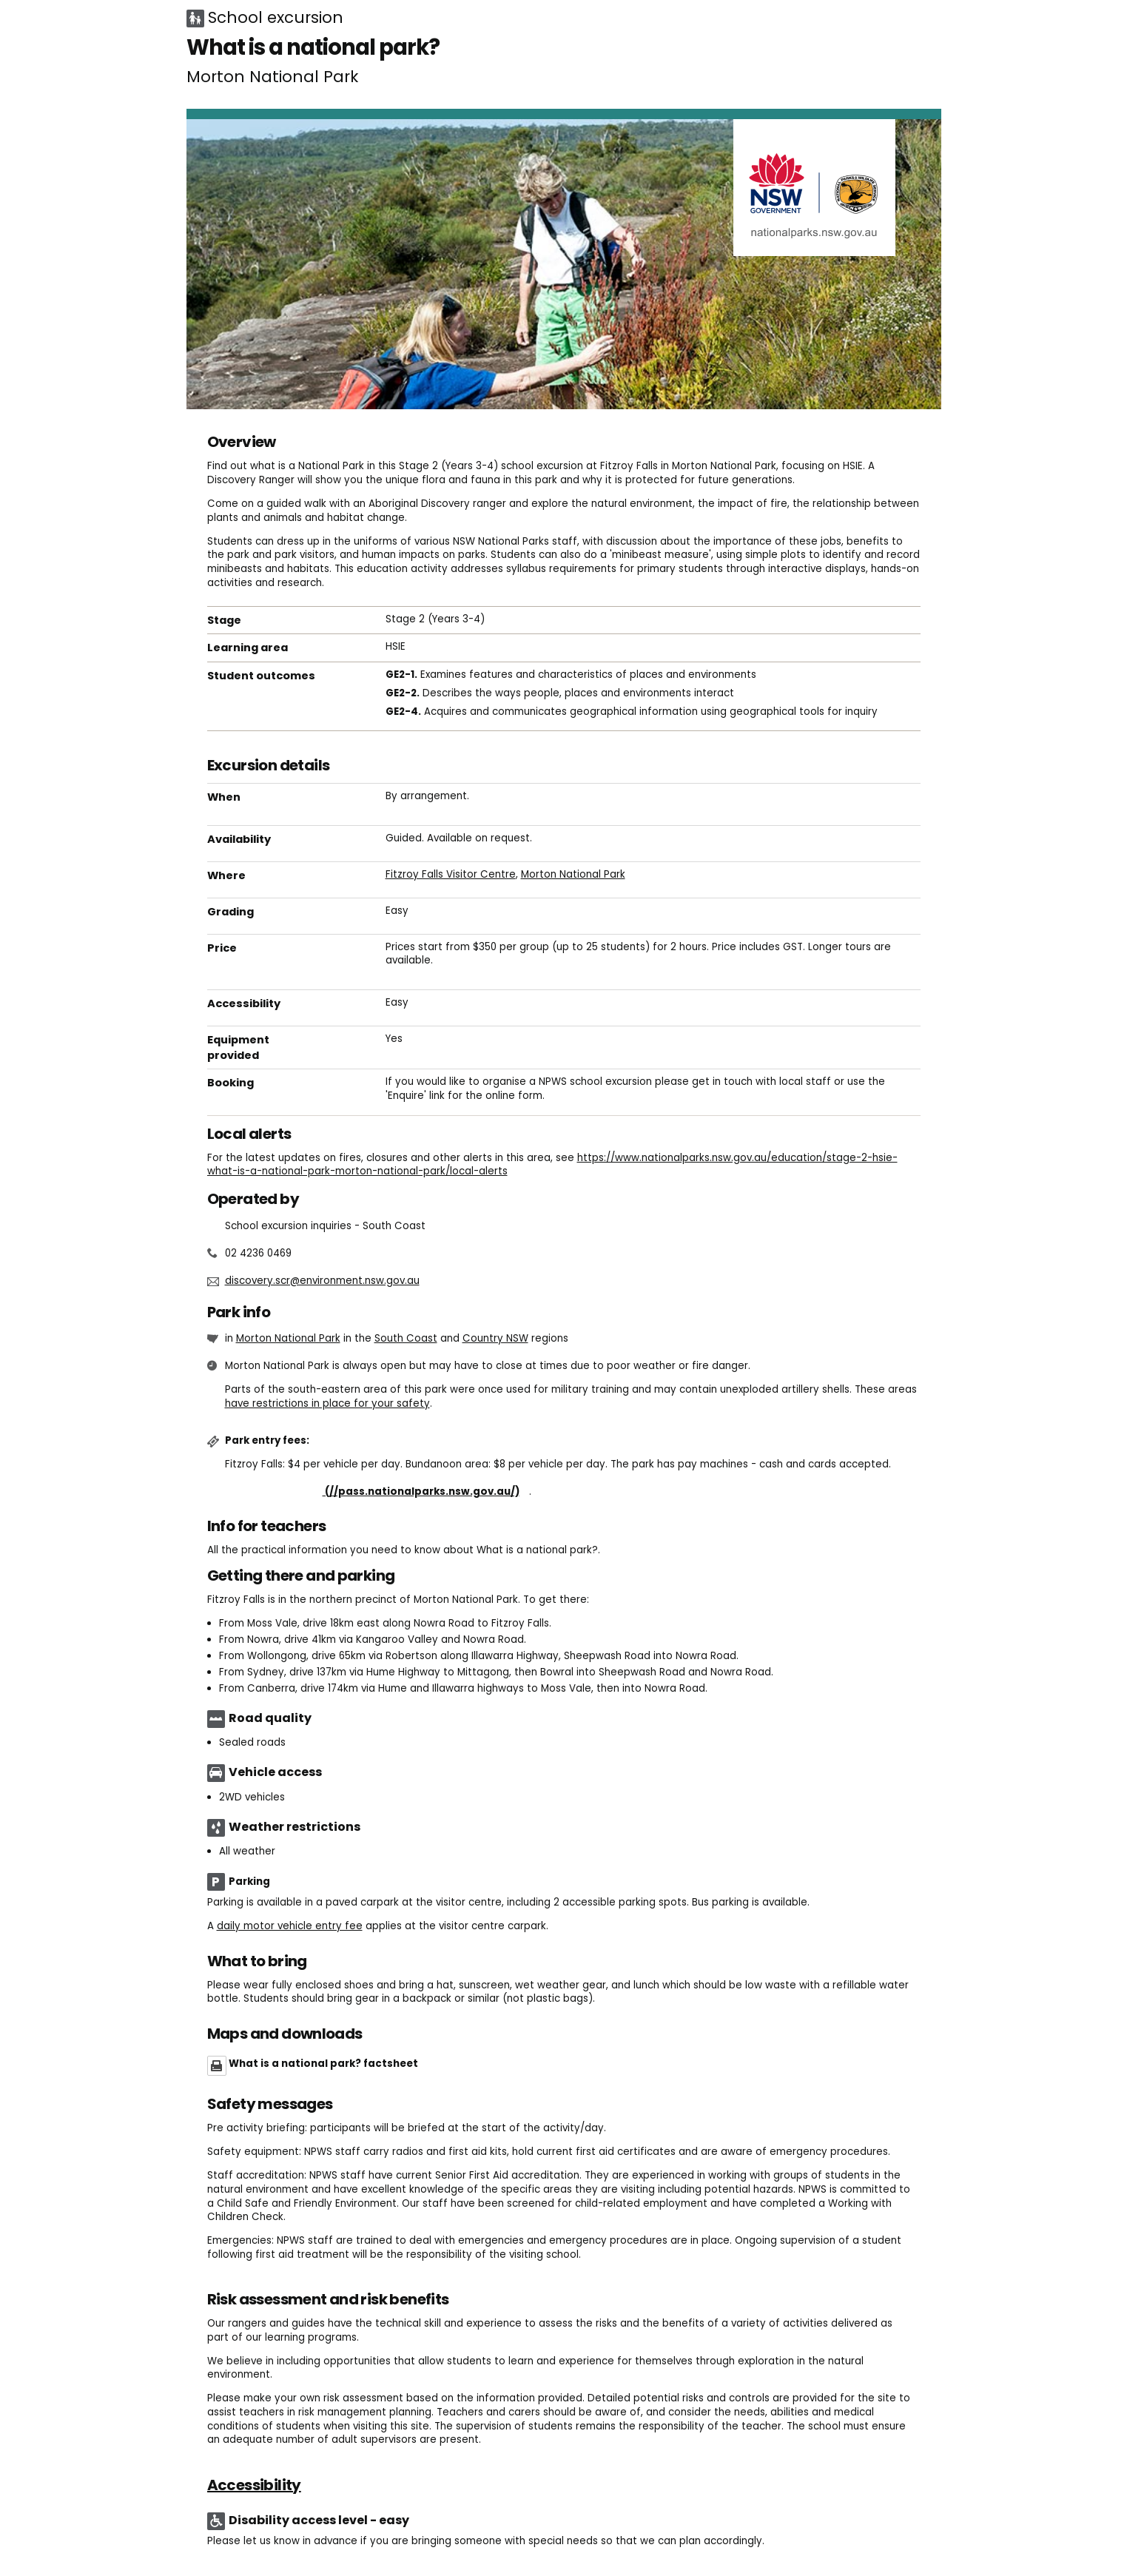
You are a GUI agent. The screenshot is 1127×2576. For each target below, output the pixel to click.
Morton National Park (573, 874)
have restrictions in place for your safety (327, 1403)
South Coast (405, 1338)
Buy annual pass (377, 1491)
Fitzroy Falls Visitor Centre (451, 874)
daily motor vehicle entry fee (290, 1926)
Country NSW (495, 1338)
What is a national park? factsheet (323, 2064)
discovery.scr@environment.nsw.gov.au (322, 1281)
